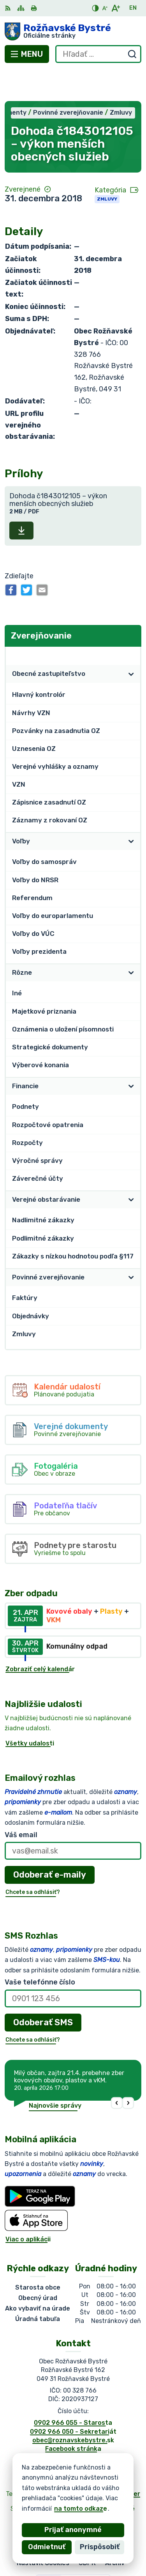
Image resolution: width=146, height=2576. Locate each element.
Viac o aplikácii (28, 2207)
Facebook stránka (73, 2417)
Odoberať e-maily (49, 1843)
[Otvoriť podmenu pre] (131, 642)
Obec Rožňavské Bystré (98, 2476)
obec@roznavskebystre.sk (73, 2408)
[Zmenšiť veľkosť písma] (104, 8)
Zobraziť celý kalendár (40, 1637)
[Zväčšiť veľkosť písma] (115, 8)
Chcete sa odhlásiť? (32, 1860)
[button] (117, 2071)
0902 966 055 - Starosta (73, 2390)
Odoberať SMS (43, 1990)
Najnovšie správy (55, 2074)
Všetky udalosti (29, 1711)
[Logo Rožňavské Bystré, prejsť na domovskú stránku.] (73, 31)
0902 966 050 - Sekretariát (73, 2399)
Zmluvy (107, 167)
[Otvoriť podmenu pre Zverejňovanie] (131, 623)
